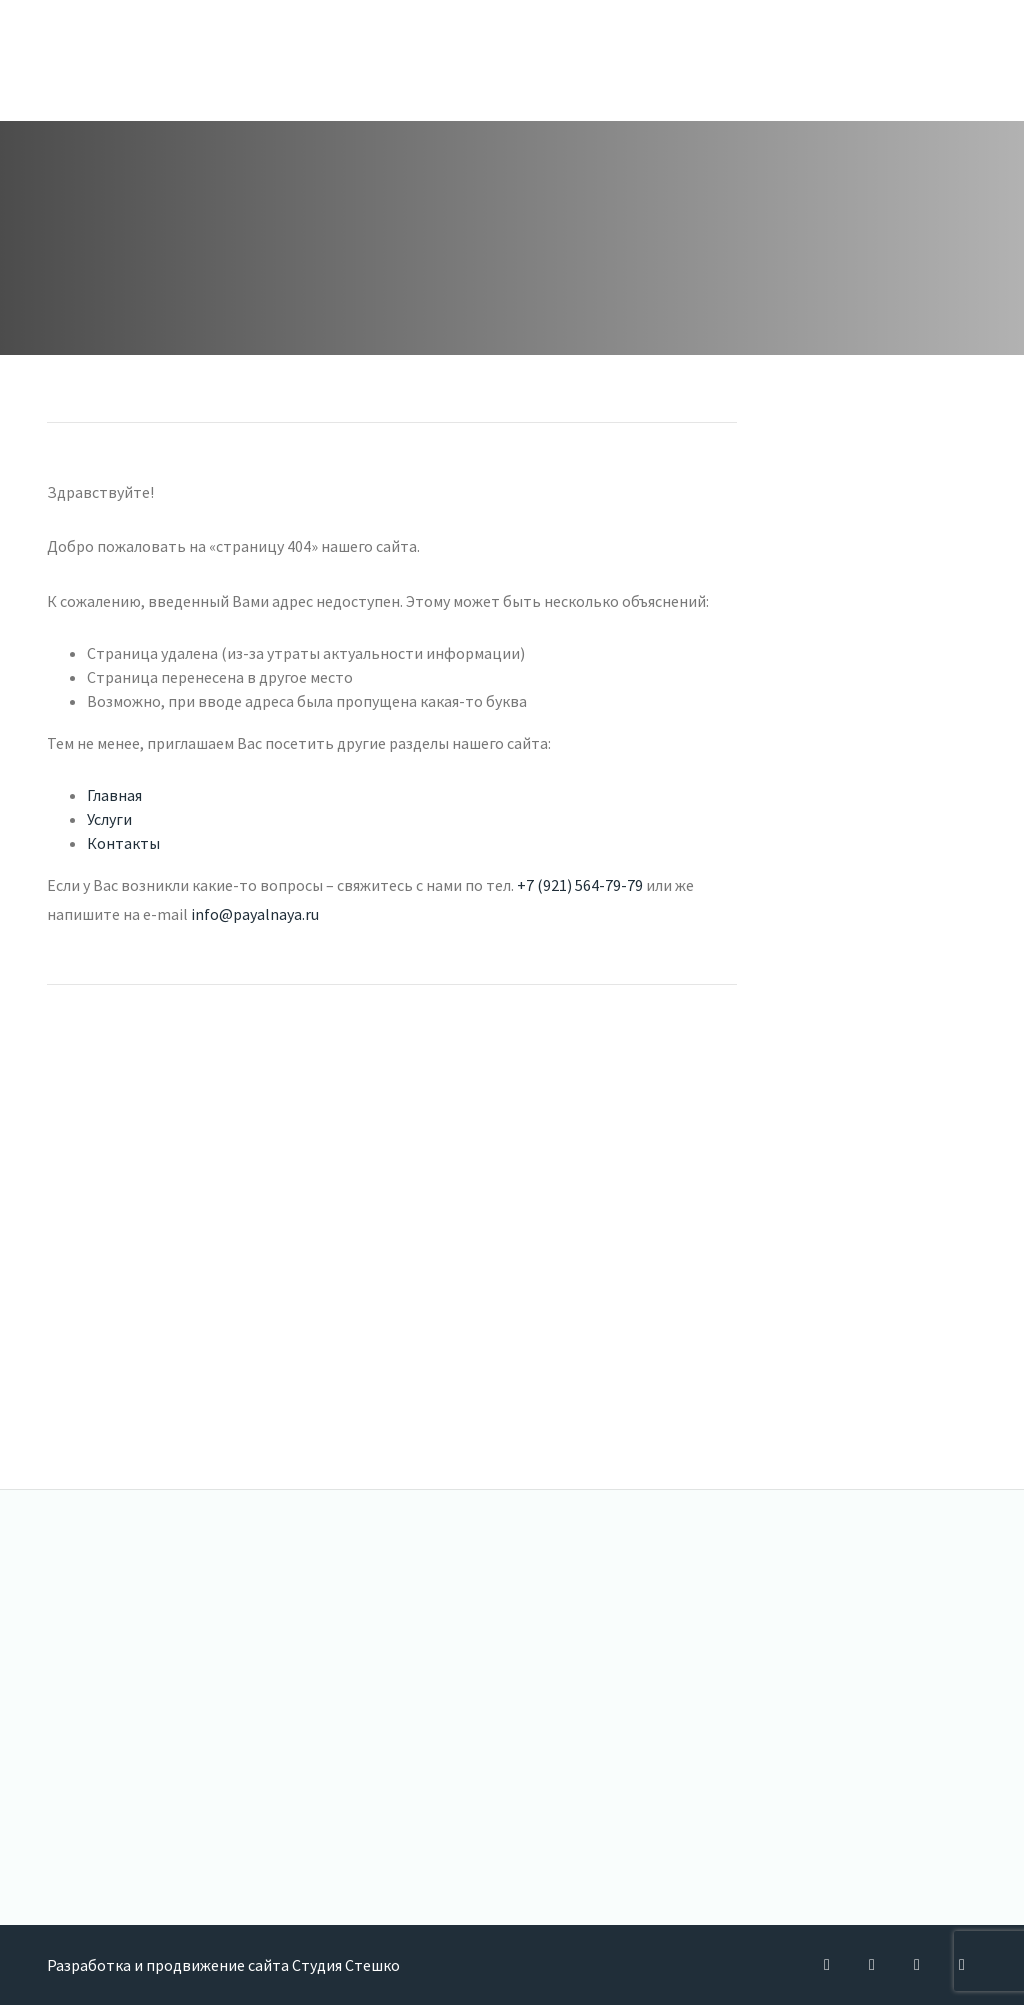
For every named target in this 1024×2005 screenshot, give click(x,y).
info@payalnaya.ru (255, 914)
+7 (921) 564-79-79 (580, 885)
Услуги (109, 819)
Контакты (123, 843)
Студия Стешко (346, 1965)
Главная (114, 795)
